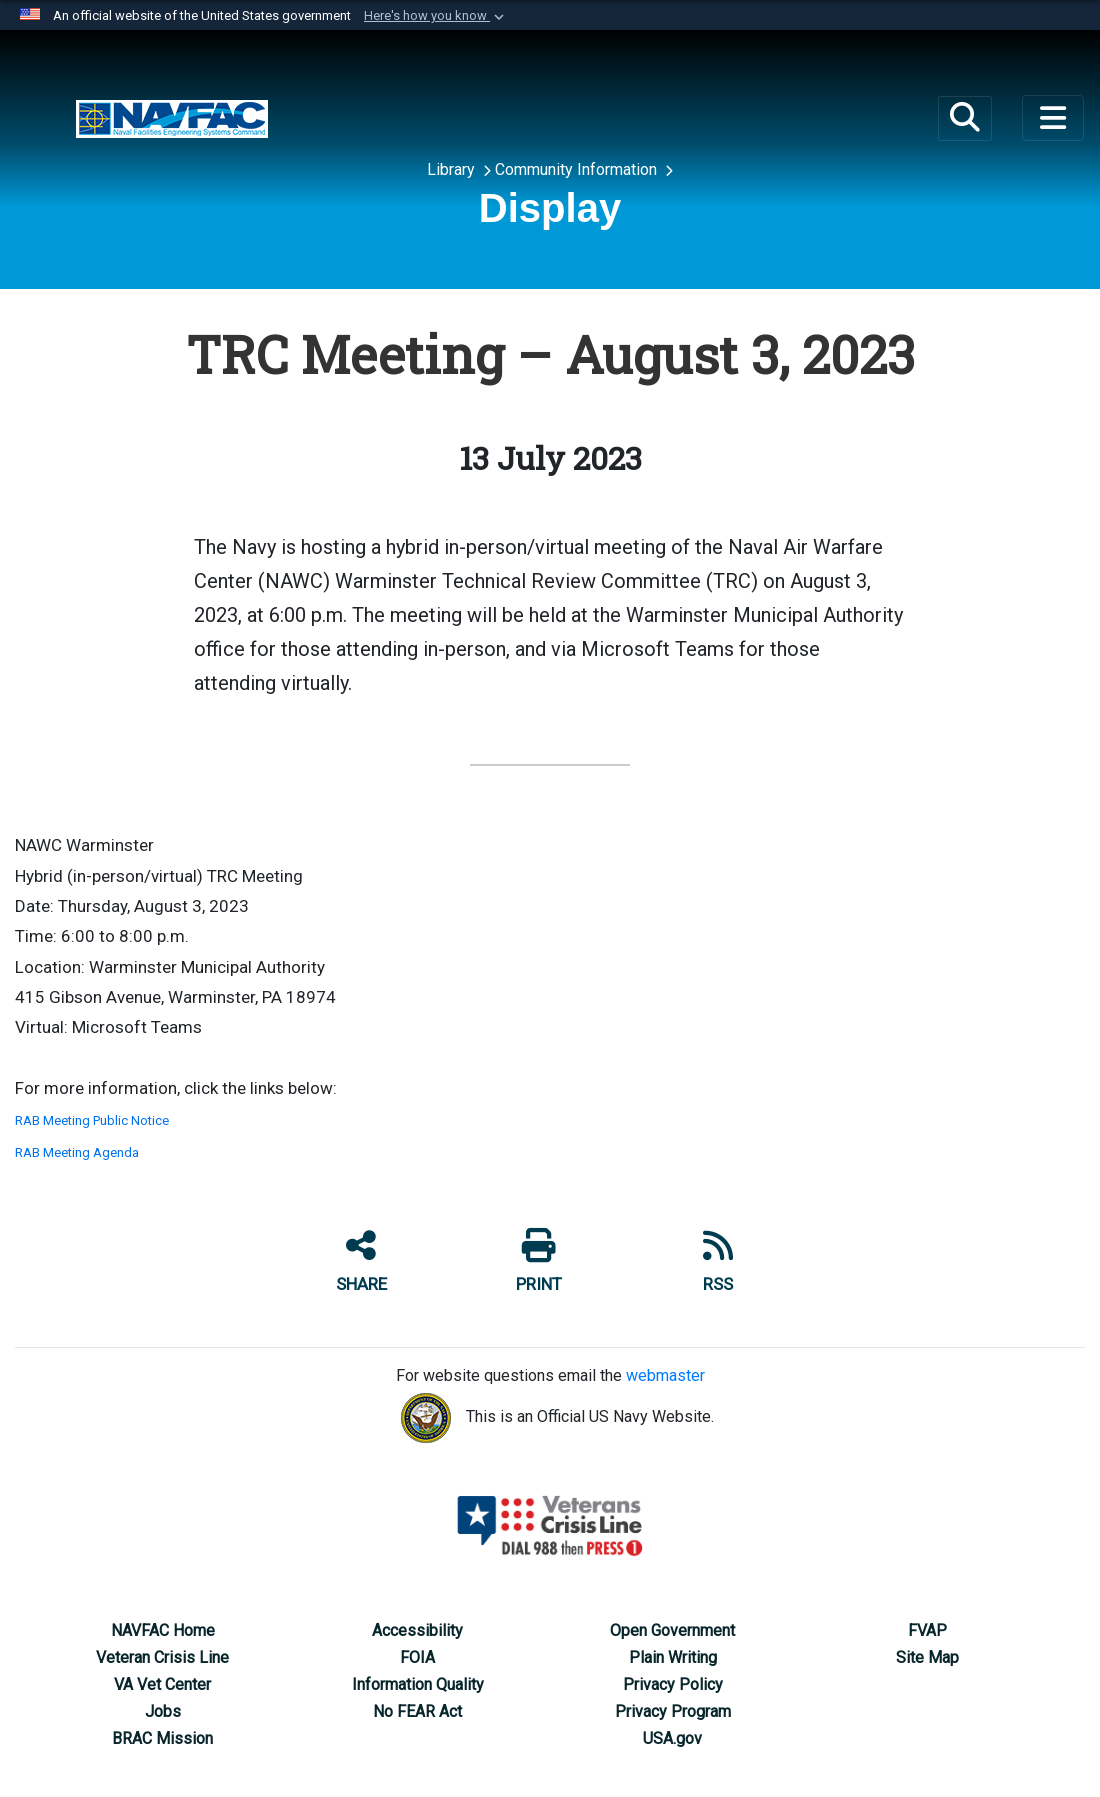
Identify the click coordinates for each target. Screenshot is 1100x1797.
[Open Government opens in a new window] (672, 1630)
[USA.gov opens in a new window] (672, 1738)
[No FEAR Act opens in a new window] (417, 1711)
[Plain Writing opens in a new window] (673, 1657)
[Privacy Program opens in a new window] (673, 1711)
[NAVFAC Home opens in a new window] (163, 1630)
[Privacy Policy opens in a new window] (673, 1684)
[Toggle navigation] (1053, 118)
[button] (436, 16)
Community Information (578, 169)
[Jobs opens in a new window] (163, 1711)
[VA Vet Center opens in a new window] (162, 1684)
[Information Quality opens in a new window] (418, 1684)
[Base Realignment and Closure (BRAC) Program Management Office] (172, 117)
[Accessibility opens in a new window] (417, 1630)
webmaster (665, 1375)
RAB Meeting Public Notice (92, 1120)
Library (453, 169)
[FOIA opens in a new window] (417, 1657)
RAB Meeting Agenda (77, 1152)
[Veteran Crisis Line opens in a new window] (162, 1657)
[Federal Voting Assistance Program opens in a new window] (927, 1630)
